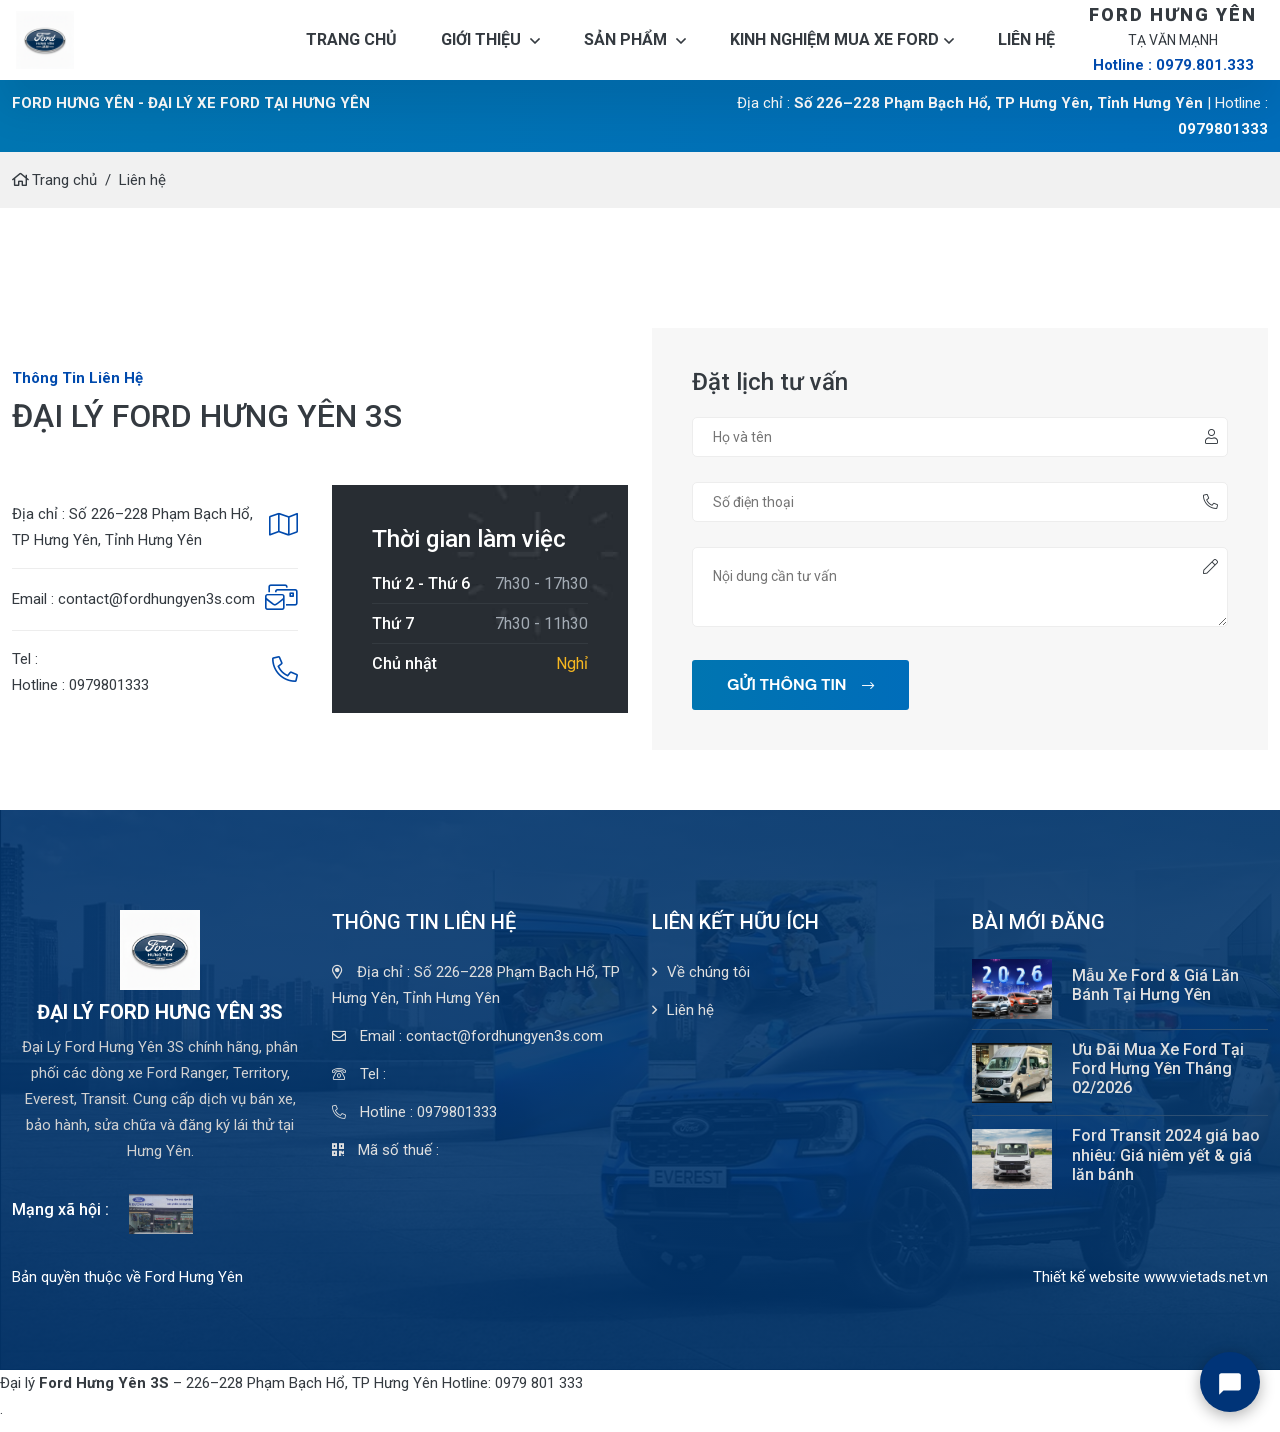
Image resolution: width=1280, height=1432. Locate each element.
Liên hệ (1026, 44)
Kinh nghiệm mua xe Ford (842, 44)
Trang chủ (351, 44)
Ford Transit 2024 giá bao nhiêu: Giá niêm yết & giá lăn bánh (1166, 1164)
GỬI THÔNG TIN (800, 694)
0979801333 (1223, 139)
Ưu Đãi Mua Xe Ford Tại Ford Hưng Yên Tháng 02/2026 (1158, 1078)
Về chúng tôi (701, 982)
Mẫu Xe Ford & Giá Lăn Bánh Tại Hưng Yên (1155, 995)
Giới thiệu (490, 44)
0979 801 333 (539, 1393)
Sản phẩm (635, 44)
